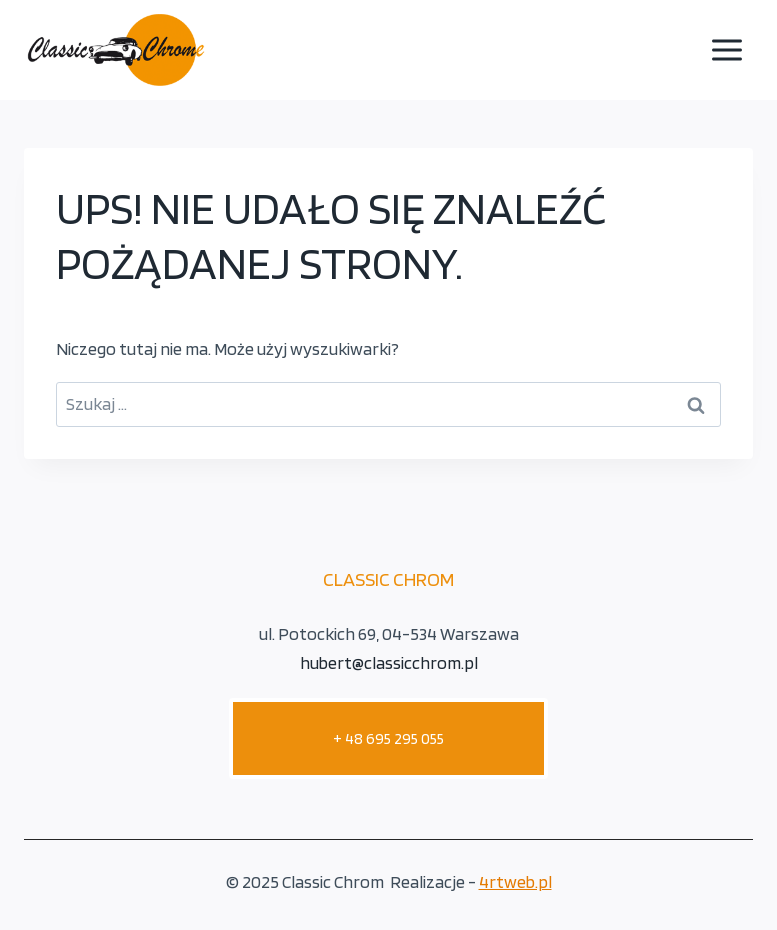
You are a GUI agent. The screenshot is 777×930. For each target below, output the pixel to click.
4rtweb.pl (515, 881)
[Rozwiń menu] (726, 49)
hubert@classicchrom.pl (389, 662)
